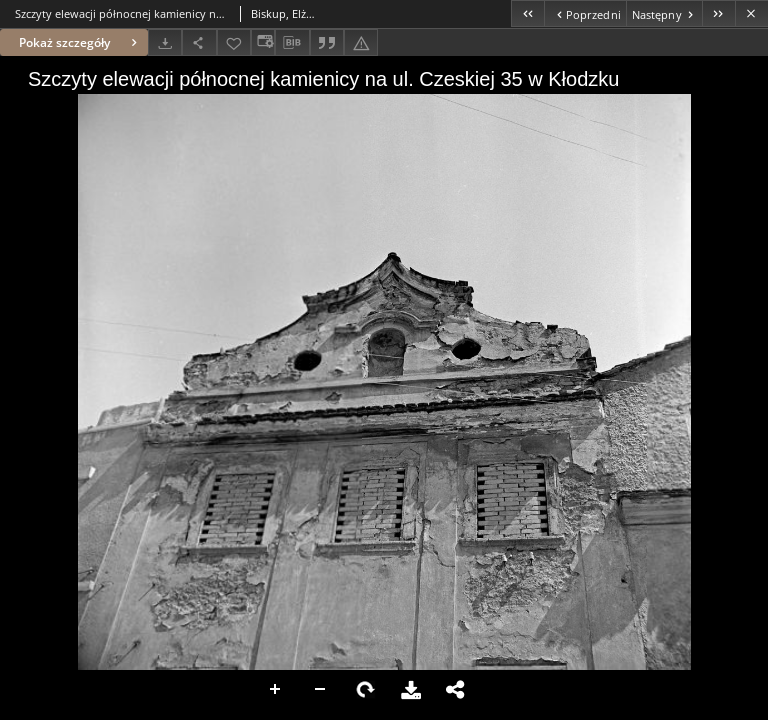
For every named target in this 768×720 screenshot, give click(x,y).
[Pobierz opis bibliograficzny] (292, 43)
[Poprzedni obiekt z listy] (584, 13)
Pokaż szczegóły (80, 42)
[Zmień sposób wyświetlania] (263, 42)
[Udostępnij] (199, 42)
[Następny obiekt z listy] (664, 13)
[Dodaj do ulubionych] (234, 42)
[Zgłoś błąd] (361, 42)
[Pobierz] (165, 42)
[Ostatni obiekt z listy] (718, 13)
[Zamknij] (751, 13)
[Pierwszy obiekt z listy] (527, 13)
